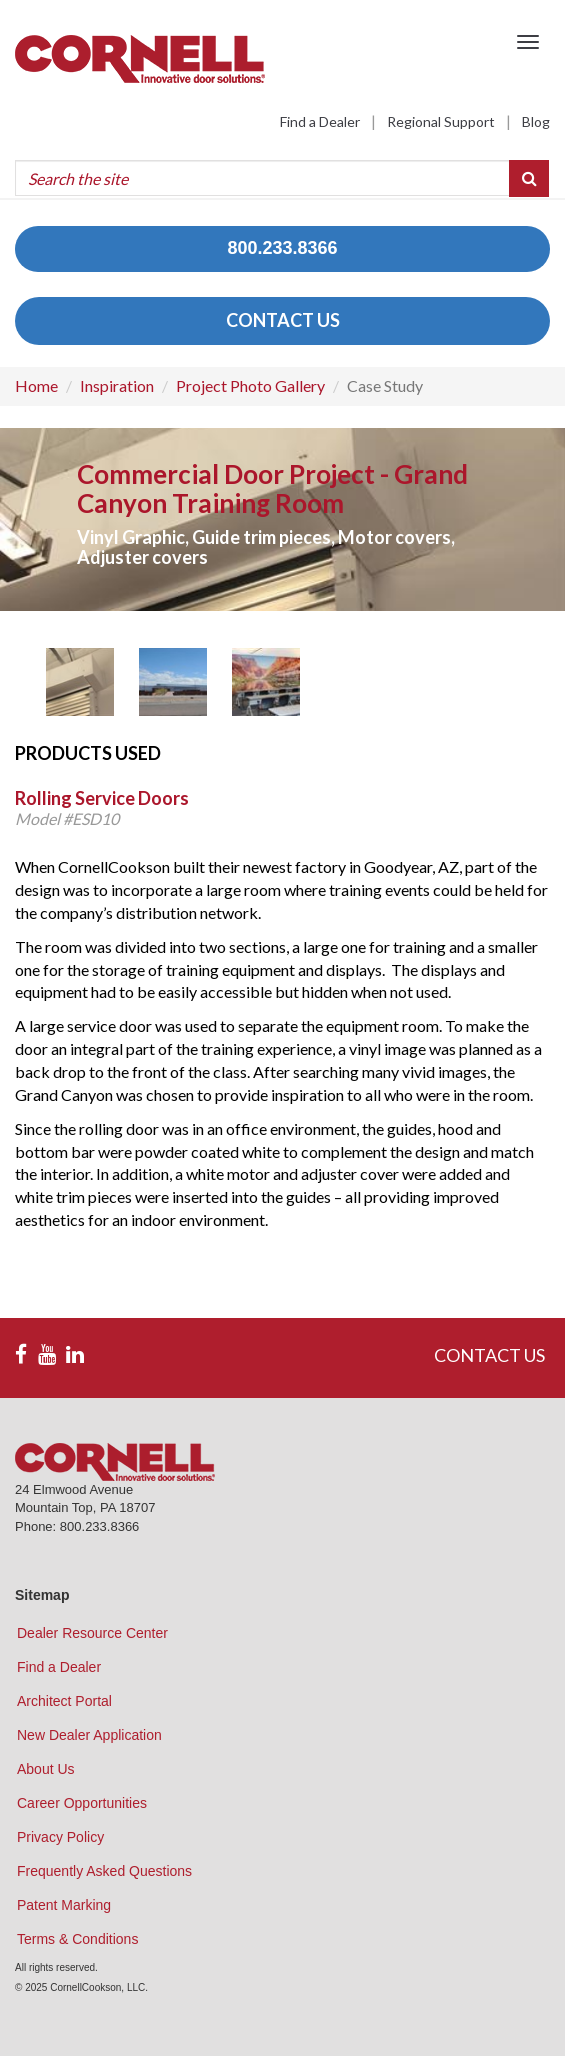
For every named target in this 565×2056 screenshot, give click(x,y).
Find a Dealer (320, 121)
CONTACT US (283, 320)
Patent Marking (64, 1905)
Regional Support (441, 121)
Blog (536, 121)
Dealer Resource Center (92, 1633)
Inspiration (117, 385)
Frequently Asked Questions (104, 1871)
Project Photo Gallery (250, 385)
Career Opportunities (82, 1803)
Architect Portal (64, 1701)
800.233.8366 (282, 248)
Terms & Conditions (77, 1939)
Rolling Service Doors (102, 798)
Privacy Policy (60, 1837)
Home (36, 385)
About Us (46, 1769)
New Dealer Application (89, 1735)
